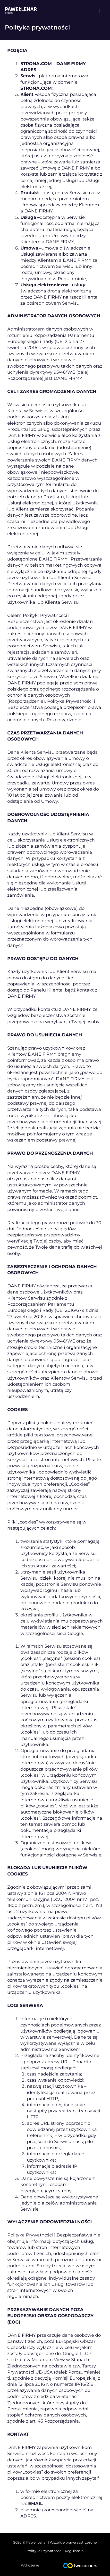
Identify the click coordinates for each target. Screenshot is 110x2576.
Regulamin (74, 2551)
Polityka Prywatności (44, 2551)
